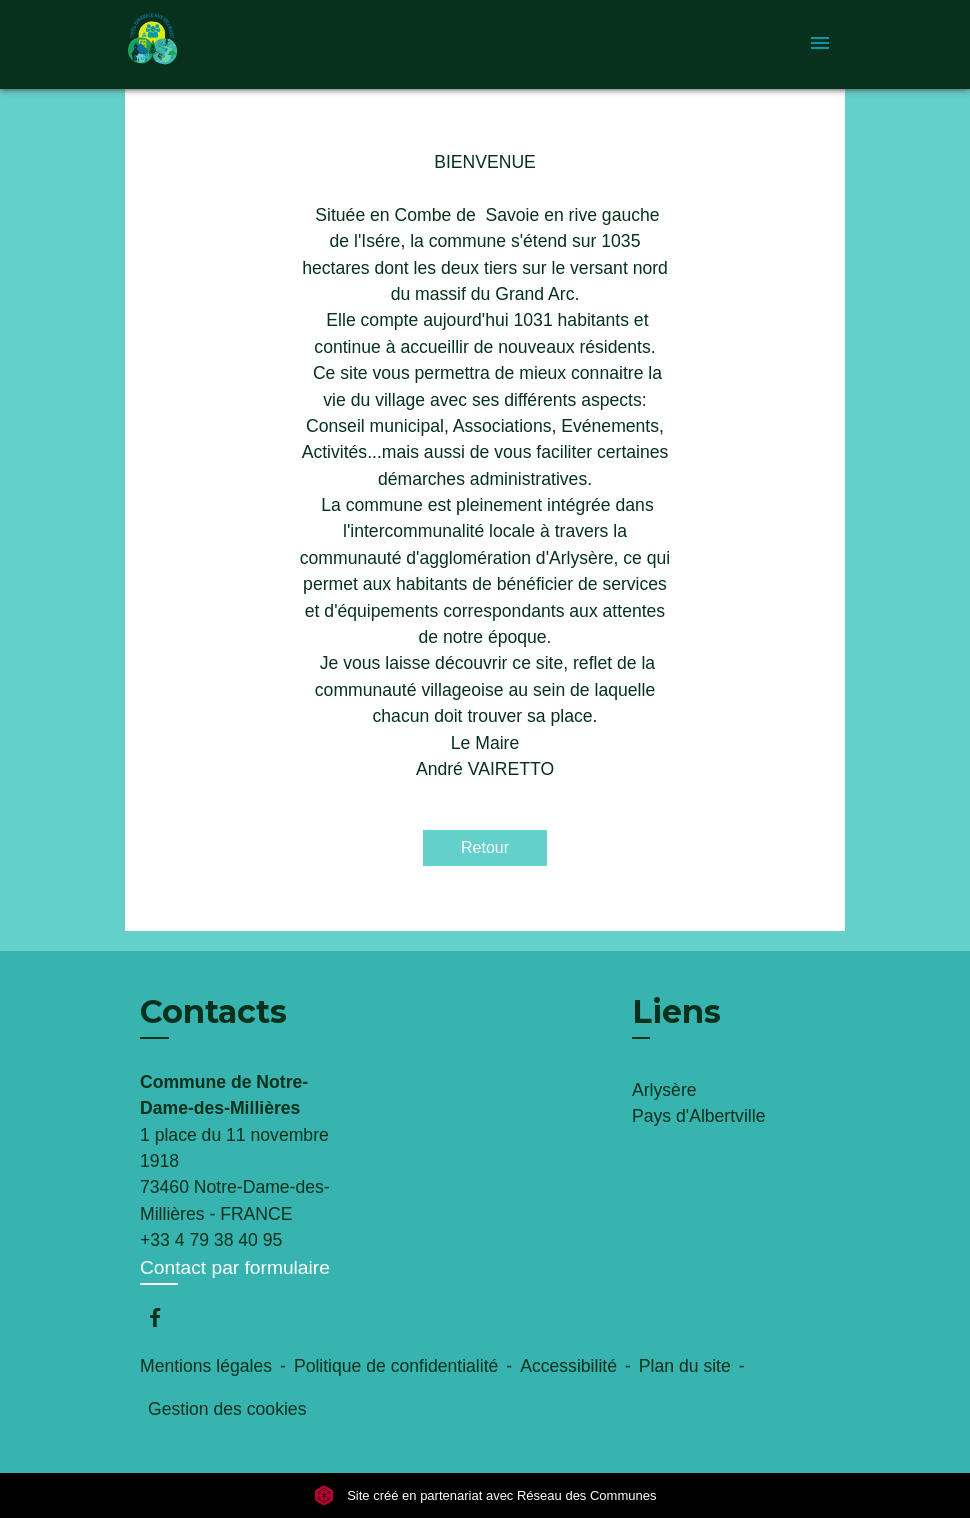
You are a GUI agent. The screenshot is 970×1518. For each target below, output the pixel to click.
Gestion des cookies (227, 1409)
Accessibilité (568, 1366)
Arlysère (664, 1090)
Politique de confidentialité (396, 1366)
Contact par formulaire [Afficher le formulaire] (235, 1267)
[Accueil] (250, 44)
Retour (485, 847)
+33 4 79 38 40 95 (211, 1240)
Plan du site (685, 1366)
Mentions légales (206, 1366)
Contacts (213, 1012)
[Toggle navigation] (820, 44)
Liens (676, 1011)
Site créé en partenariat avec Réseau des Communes (485, 1495)
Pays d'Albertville (698, 1116)
